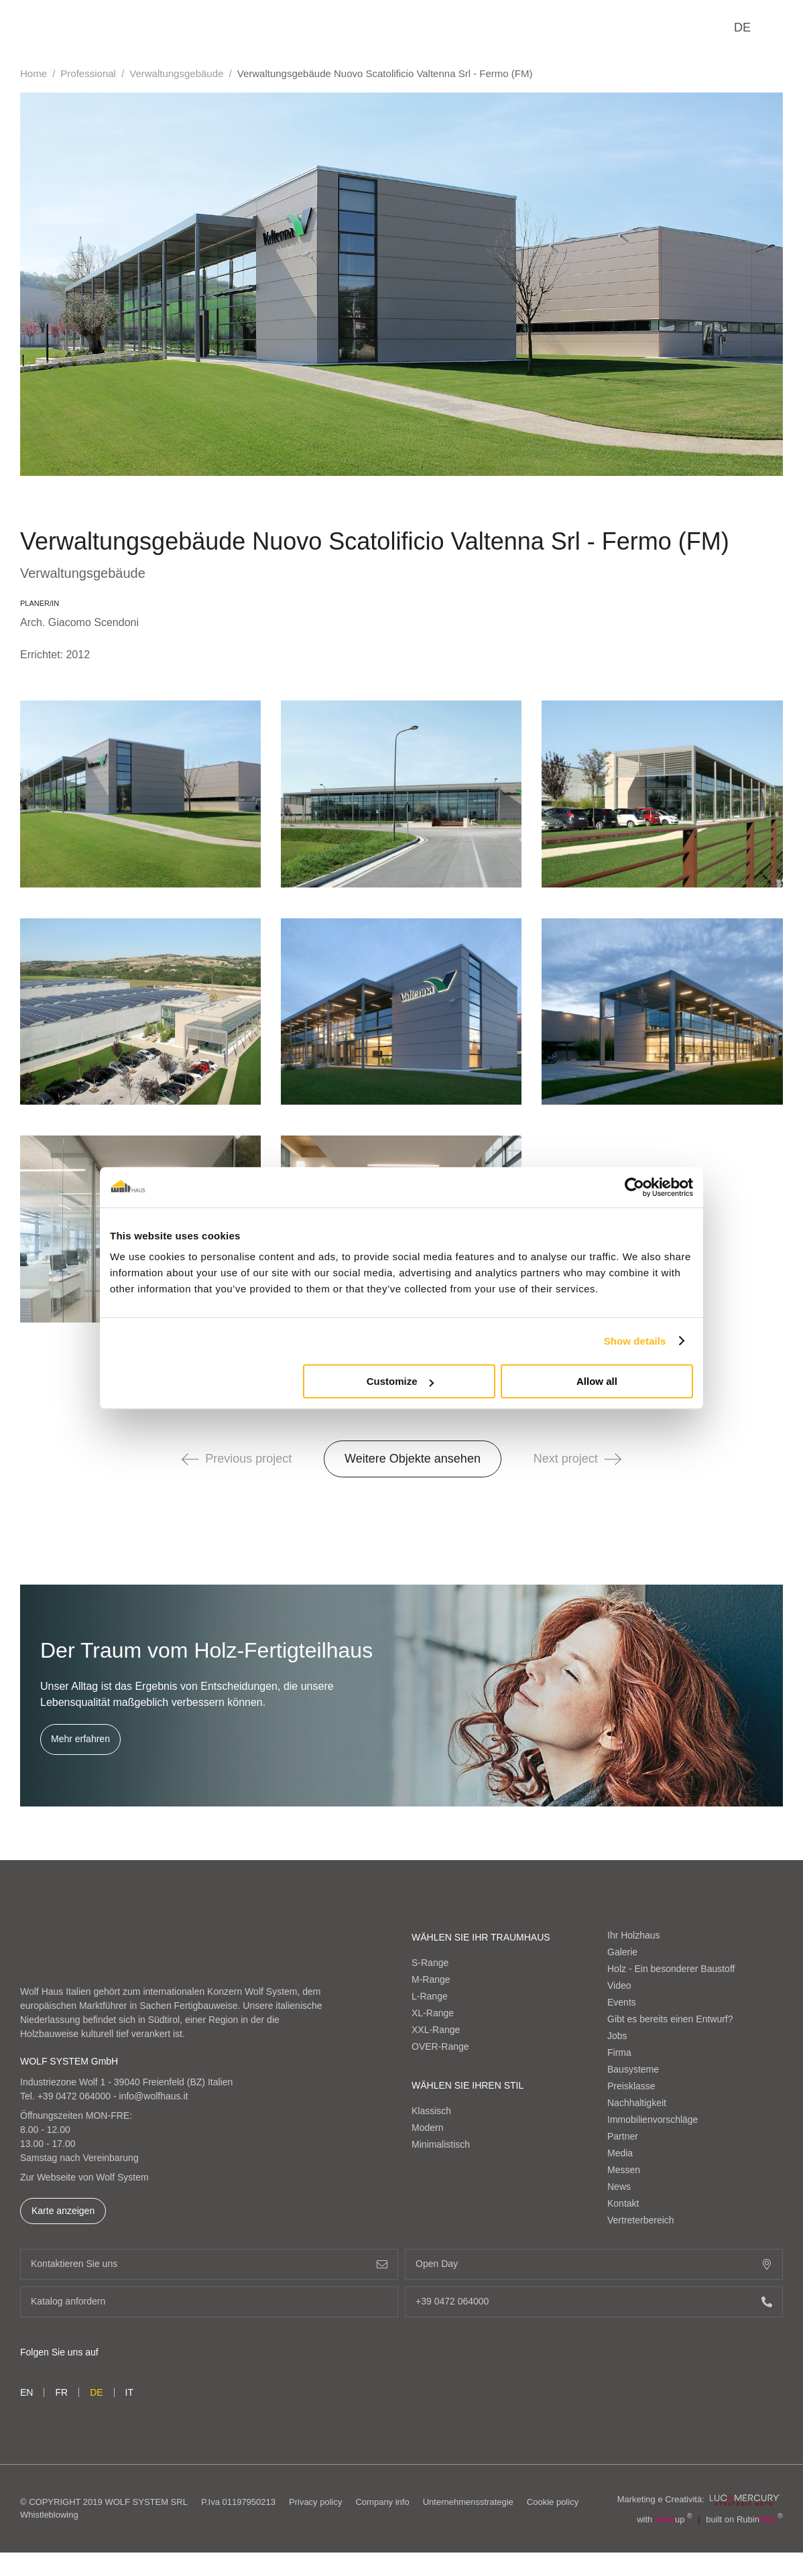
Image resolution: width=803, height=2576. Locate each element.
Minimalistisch (441, 2144)
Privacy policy (315, 2502)
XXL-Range (436, 2029)
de (742, 27)
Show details (635, 1341)
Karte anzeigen (63, 2210)
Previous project (237, 1458)
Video (619, 1985)
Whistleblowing (49, 2515)
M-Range (431, 1979)
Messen (623, 2169)
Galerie (622, 1952)
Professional (88, 73)
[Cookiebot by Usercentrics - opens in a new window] (634, 1187)
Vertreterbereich (640, 2220)
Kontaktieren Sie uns (209, 2264)
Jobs (617, 2035)
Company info (382, 2502)
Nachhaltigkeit (636, 2102)
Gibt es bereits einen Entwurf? (670, 2019)
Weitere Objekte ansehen (413, 1458)
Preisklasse (631, 2086)
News (619, 2186)
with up (664, 2519)
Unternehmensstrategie (468, 2502)
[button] (190, 1459)
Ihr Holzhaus (633, 1935)
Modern (427, 2127)
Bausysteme (633, 2069)
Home (33, 73)
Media (620, 2153)
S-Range (430, 1962)
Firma (619, 2052)
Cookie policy (552, 2502)
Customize (400, 1381)
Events (621, 2002)
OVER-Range (440, 2046)
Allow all (596, 1381)
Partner (622, 2136)
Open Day (594, 2264)
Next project (577, 1458)
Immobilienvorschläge (652, 2119)
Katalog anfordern (209, 2301)
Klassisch (431, 2110)
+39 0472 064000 (74, 2096)
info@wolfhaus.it (153, 2096)
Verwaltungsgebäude (176, 73)
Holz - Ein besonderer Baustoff (671, 1968)
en (26, 2392)
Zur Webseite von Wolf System (84, 2177)
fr (61, 2392)
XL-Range (433, 2013)
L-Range (430, 1996)
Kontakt (623, 2203)
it (129, 2392)
